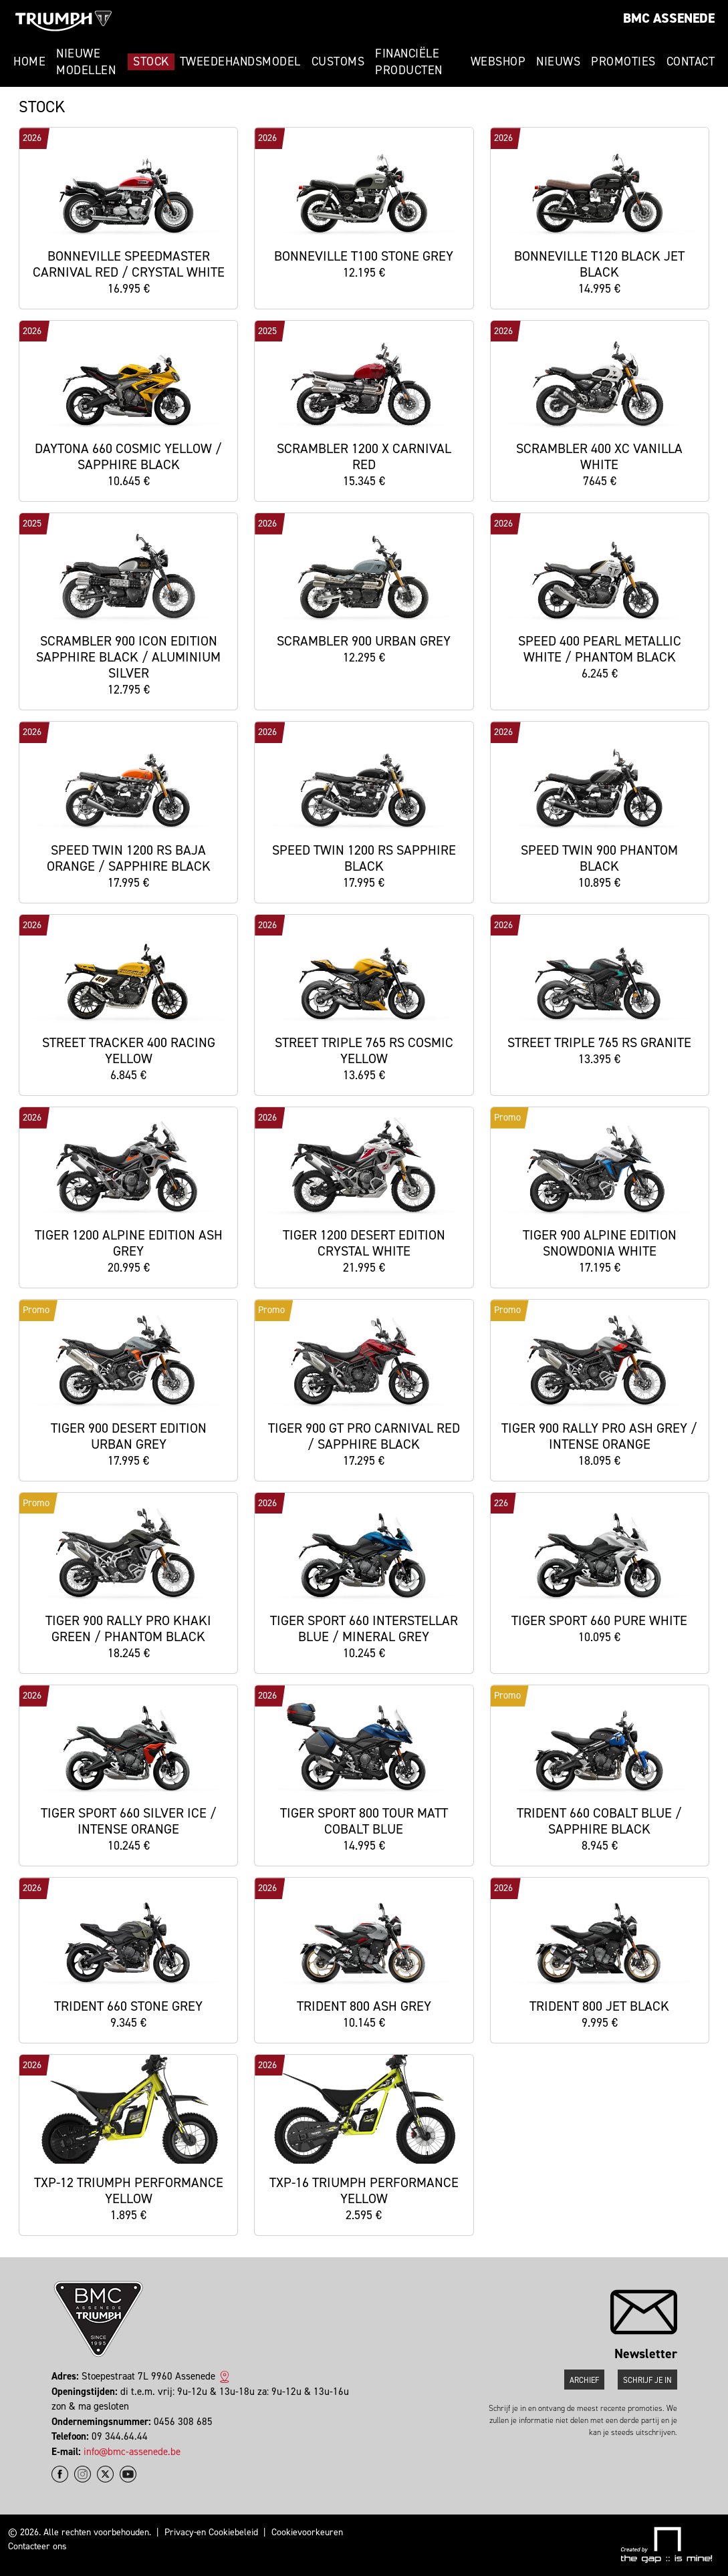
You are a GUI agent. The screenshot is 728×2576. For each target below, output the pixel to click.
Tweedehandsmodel (240, 61)
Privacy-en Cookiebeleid (211, 2532)
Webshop (498, 61)
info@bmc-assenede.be (132, 2451)
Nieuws (558, 61)
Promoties (623, 61)
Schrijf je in (647, 2380)
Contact (690, 61)
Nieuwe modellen (86, 61)
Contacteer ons (37, 2546)
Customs (338, 61)
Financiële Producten (409, 61)
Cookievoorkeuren (307, 2532)
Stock (151, 61)
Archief (584, 2380)
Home (29, 61)
